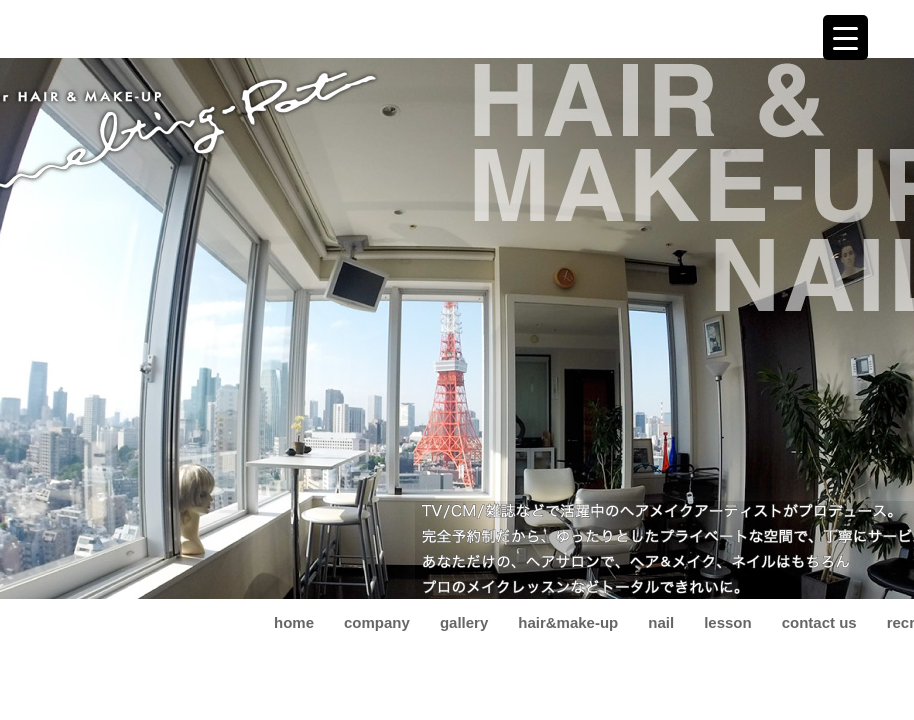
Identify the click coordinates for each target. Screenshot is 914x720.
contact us (819, 622)
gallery (464, 622)
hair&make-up (568, 622)
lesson (728, 622)
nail (661, 622)
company (377, 622)
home (294, 622)
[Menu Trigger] (845, 37)
